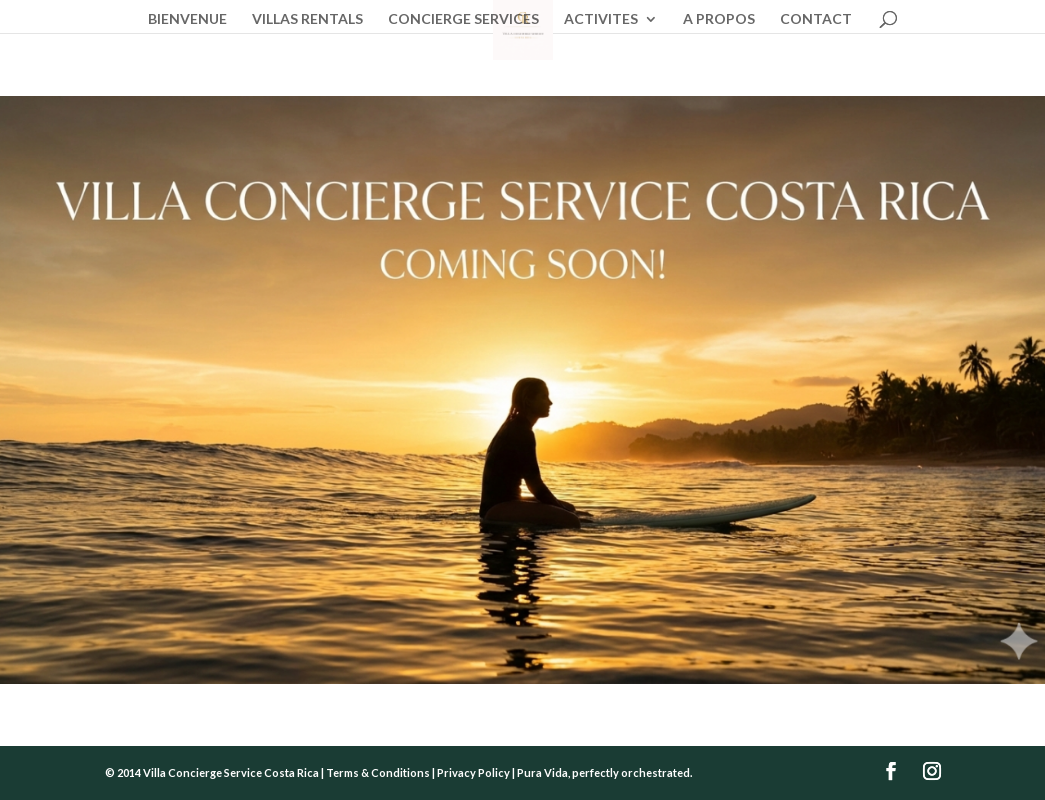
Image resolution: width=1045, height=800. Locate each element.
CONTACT (816, 19)
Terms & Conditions (378, 772)
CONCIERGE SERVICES (463, 19)
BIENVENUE (187, 19)
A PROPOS (719, 19)
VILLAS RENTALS (307, 19)
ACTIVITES (601, 19)
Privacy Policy (473, 772)
